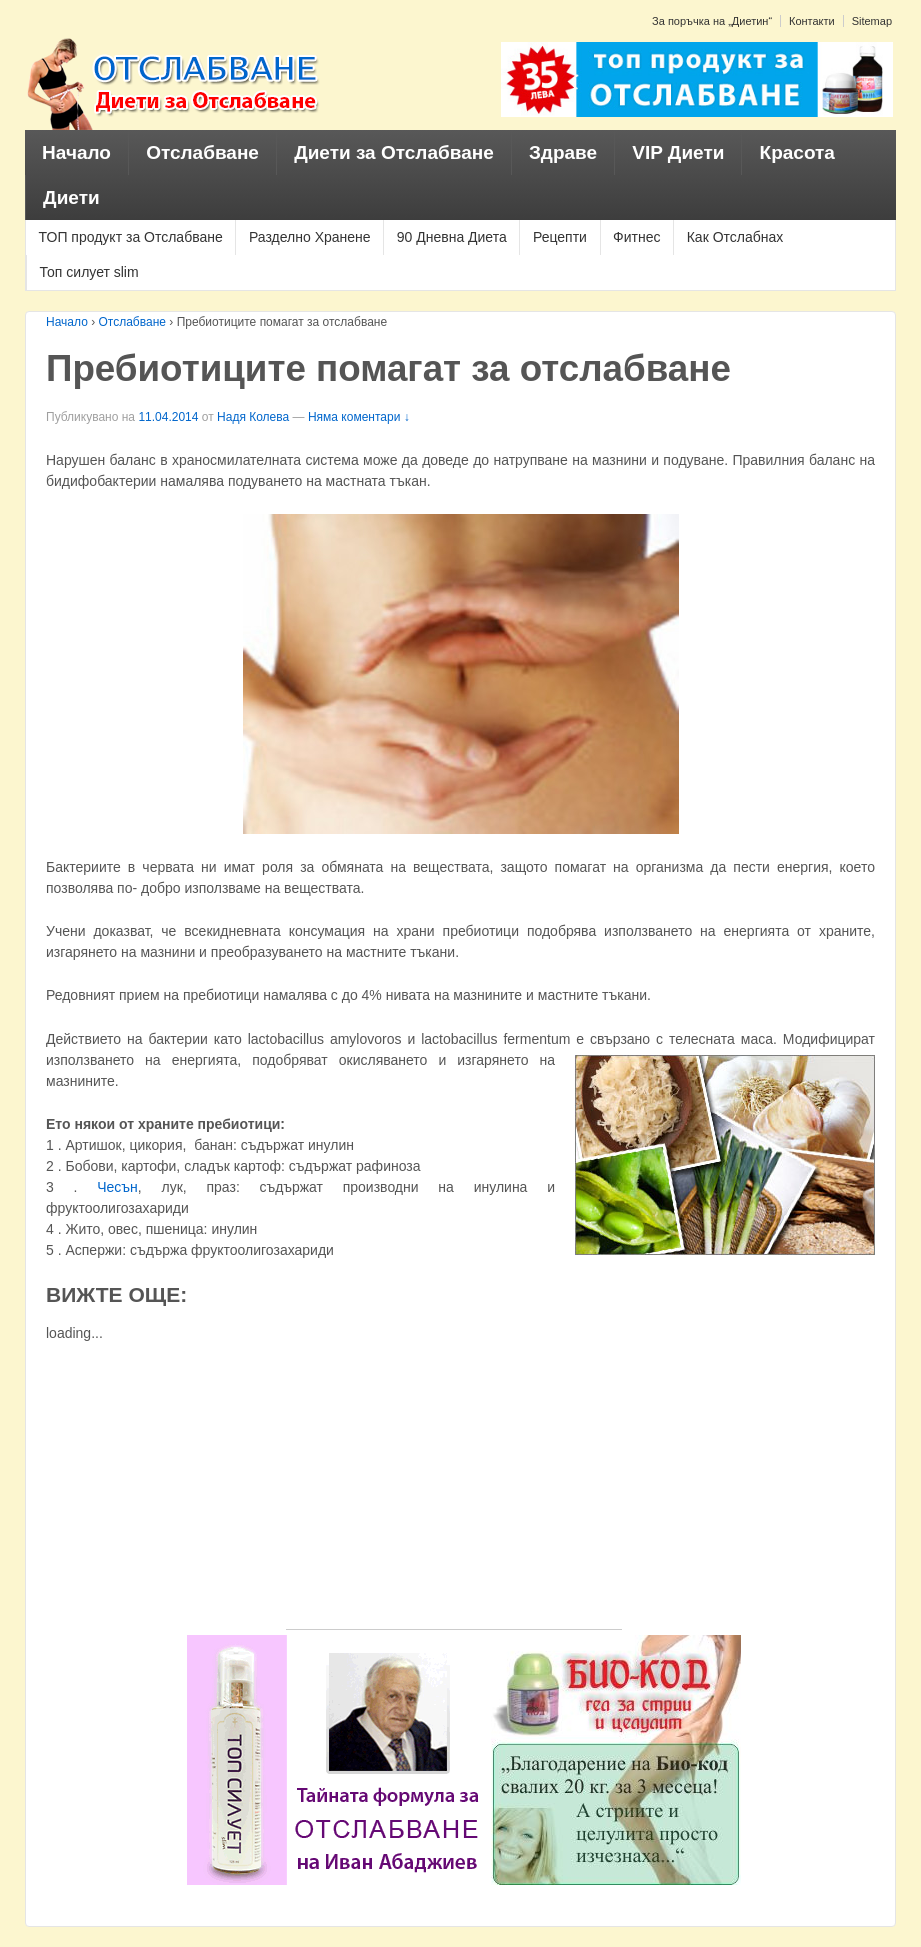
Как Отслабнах (735, 237)
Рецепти (560, 237)
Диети (71, 197)
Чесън (117, 1187)
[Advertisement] (454, 1489)
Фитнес (636, 237)
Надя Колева (253, 417)
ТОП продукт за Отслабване (131, 237)
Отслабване (202, 152)
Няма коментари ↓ (359, 417)
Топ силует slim (89, 272)
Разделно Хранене (310, 237)
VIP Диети (678, 152)
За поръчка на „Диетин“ (712, 21)
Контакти (812, 21)
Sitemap (872, 21)
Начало (76, 152)
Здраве (563, 152)
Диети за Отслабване (394, 152)
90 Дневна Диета (452, 237)
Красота (797, 152)
